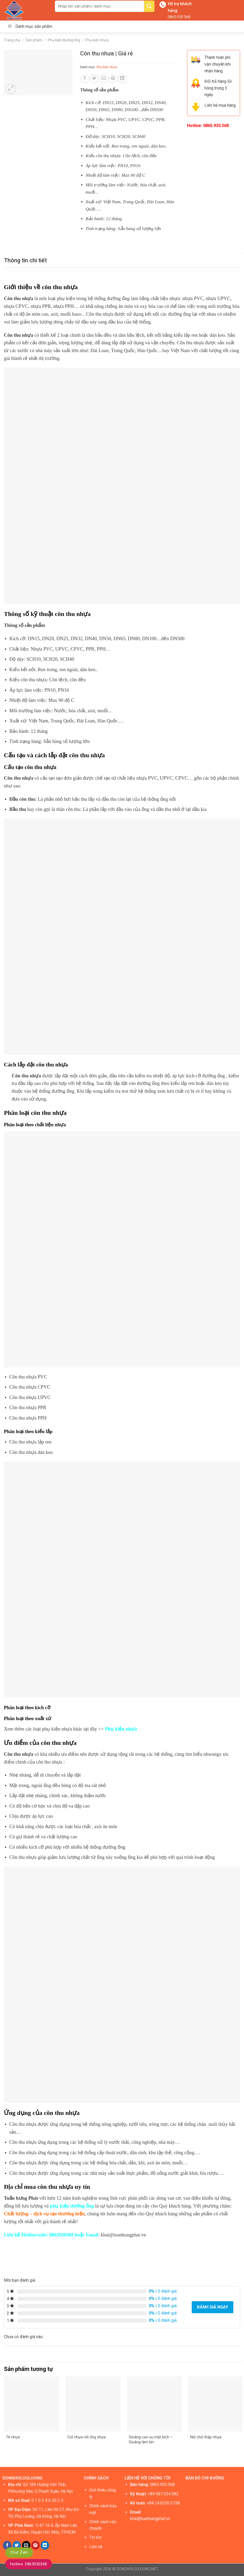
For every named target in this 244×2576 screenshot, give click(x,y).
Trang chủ (12, 40)
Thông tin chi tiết (25, 260)
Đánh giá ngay (212, 2307)
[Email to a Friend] (103, 78)
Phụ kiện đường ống (64, 40)
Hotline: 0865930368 (28, 2564)
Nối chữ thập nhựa (205, 2437)
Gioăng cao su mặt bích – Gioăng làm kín (150, 2439)
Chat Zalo (19, 2552)
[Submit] (149, 6)
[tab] (25, 260)
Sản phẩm (33, 40)
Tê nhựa (13, 2437)
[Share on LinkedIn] (122, 78)
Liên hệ (95, 2546)
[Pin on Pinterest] (113, 78)
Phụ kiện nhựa (96, 40)
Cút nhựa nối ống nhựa (86, 2437)
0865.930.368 (179, 17)
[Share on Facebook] (85, 78)
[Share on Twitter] (94, 78)
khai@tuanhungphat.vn (150, 2518)
